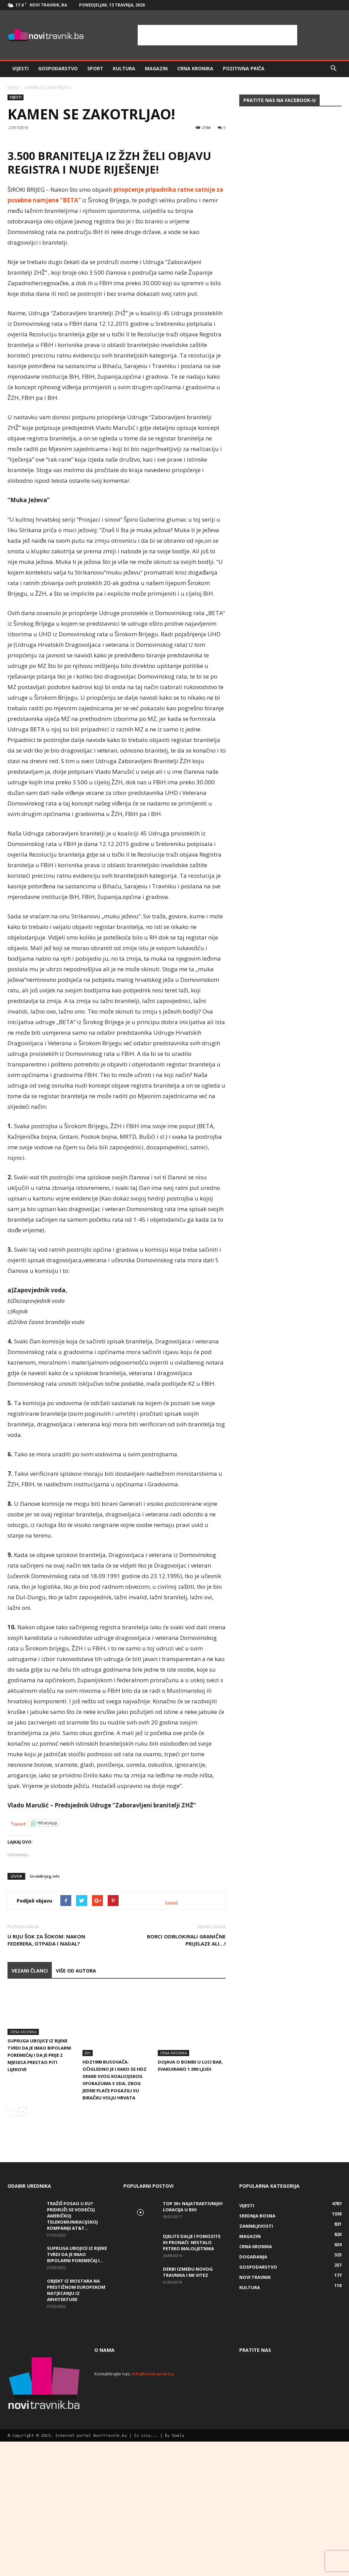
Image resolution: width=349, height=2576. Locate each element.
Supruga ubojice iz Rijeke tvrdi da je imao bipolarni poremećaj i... (77, 2388)
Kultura (124, 68)
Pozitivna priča (243, 68)
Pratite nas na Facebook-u (279, 100)
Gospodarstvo (58, 68)
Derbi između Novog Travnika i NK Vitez (188, 2406)
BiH (88, 2187)
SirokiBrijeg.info (45, 2031)
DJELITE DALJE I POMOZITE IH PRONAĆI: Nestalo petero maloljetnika (192, 2377)
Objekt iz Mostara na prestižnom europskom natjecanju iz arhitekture (76, 2424)
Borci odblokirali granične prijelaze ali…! (186, 2095)
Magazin (156, 68)
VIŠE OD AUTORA (76, 2126)
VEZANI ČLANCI (30, 2126)
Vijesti (20, 68)
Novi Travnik (255, 2411)
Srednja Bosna (257, 2350)
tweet (171, 2058)
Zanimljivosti (256, 2360)
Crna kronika (195, 68)
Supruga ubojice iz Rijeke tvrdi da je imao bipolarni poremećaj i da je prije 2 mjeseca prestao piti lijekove (39, 2210)
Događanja (253, 2391)
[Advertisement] (217, 35)
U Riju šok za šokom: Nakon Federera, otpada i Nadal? (46, 2095)
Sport (95, 68)
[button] (333, 68)
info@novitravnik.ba (153, 2508)
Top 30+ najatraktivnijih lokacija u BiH (193, 2341)
